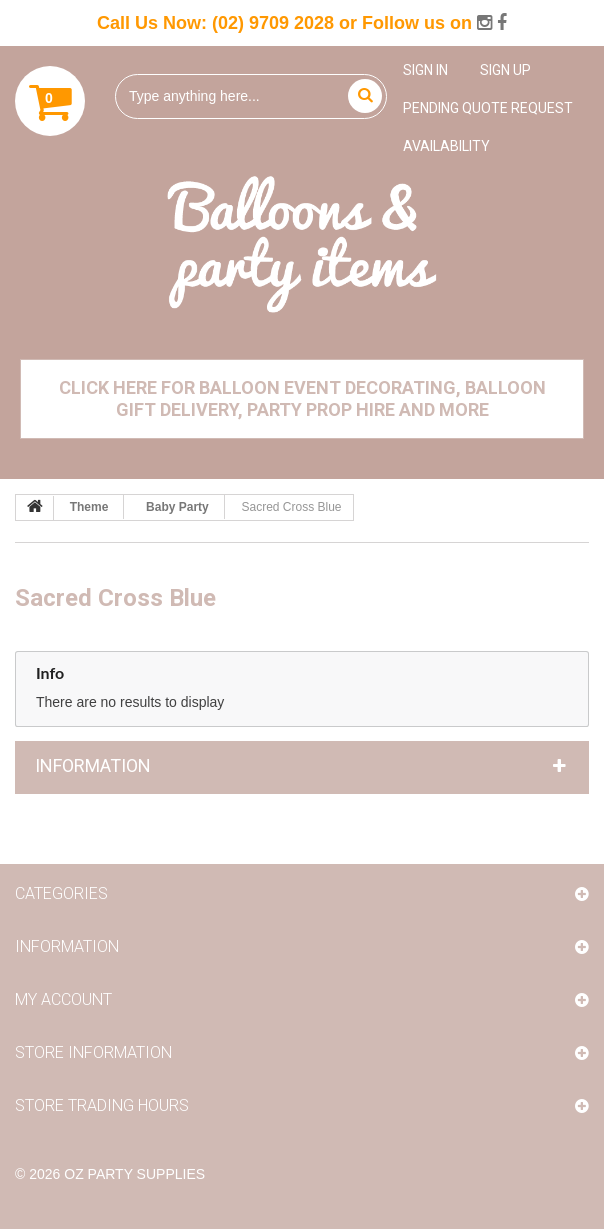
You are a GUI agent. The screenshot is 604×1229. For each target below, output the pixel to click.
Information (93, 765)
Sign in (425, 70)
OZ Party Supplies (134, 1174)
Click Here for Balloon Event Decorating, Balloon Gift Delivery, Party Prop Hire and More (302, 398)
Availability (446, 146)
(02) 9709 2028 (273, 23)
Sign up (505, 70)
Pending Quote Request (488, 108)
